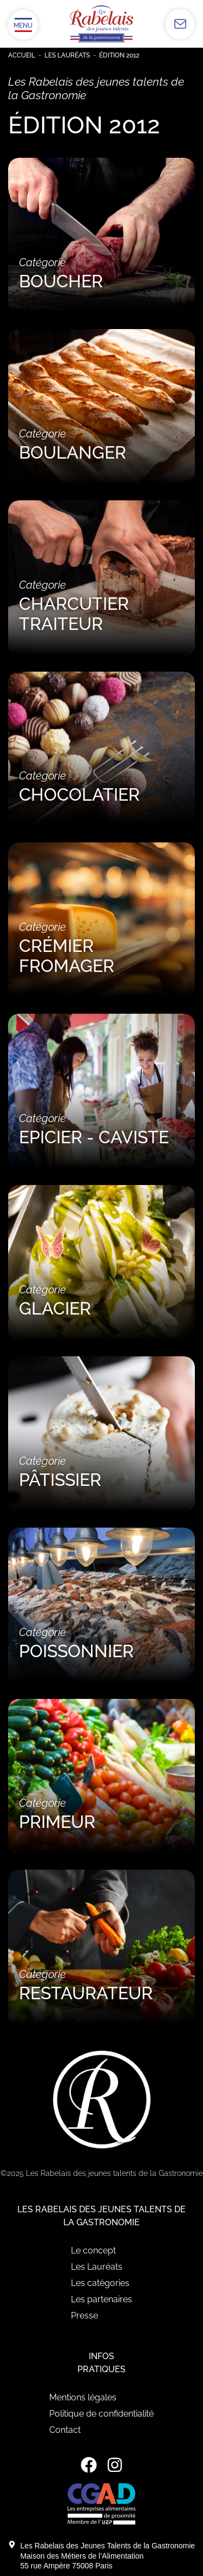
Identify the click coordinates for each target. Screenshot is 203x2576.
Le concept (93, 2250)
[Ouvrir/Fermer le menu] (23, 25)
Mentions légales (82, 2397)
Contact (65, 2430)
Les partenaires (101, 2299)
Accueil (21, 55)
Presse (84, 2315)
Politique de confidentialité (101, 2413)
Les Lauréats (67, 55)
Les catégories (100, 2283)
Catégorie (101, 273)
